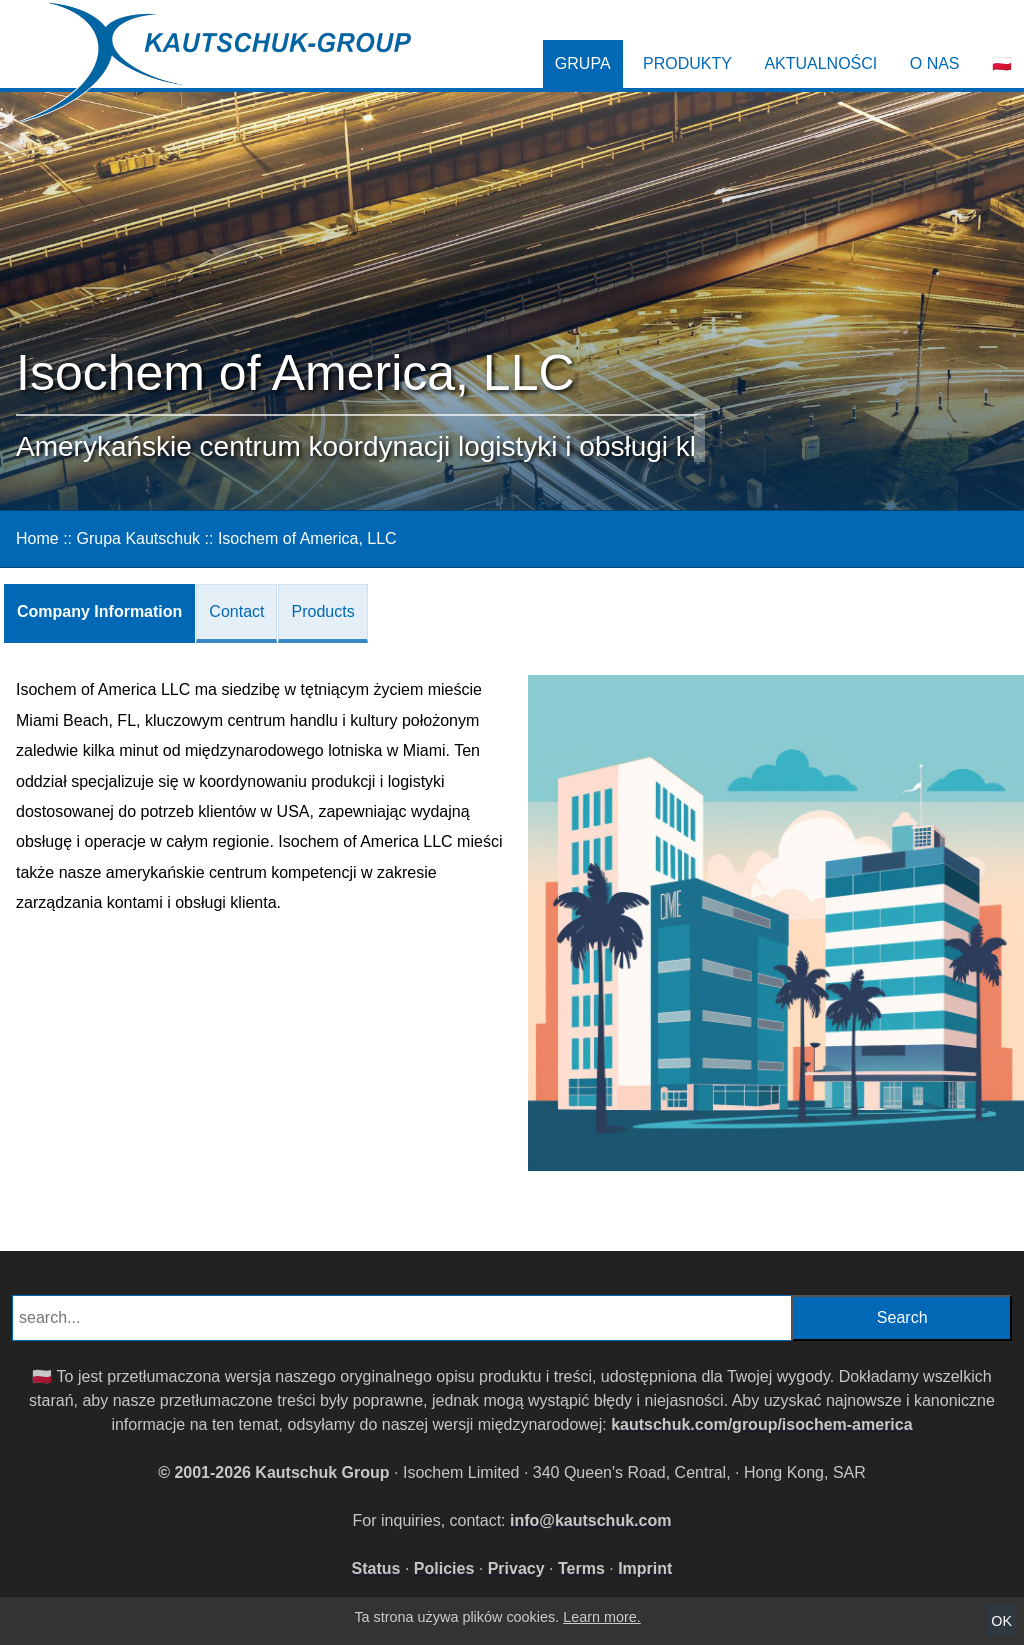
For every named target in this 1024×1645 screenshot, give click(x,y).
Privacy (516, 1568)
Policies (444, 1568)
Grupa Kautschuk (138, 538)
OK (1001, 1621)
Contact (236, 611)
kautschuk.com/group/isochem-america (761, 1424)
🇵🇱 (1002, 63)
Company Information (99, 611)
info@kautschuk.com (590, 1520)
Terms (581, 1568)
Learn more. (602, 1617)
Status (376, 1568)
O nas (935, 63)
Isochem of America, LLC (307, 538)
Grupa (583, 63)
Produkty (687, 63)
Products (322, 611)
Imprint (645, 1568)
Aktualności (820, 63)
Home (37, 538)
